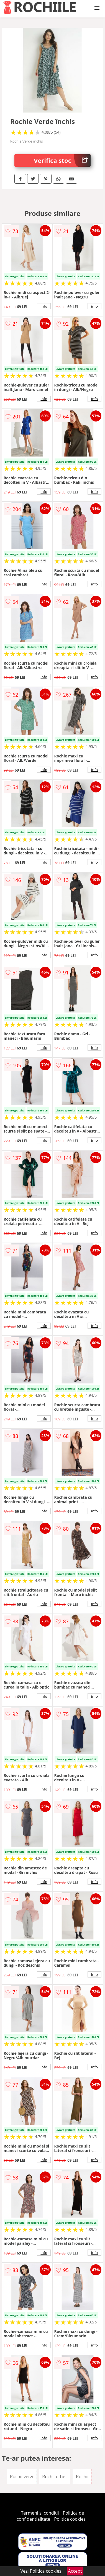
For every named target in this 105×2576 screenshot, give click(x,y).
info (44, 306)
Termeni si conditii (40, 2513)
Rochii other (54, 2476)
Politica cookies (70, 2519)
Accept (75, 2571)
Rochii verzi (21, 2476)
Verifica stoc (62, 160)
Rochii (82, 2476)
